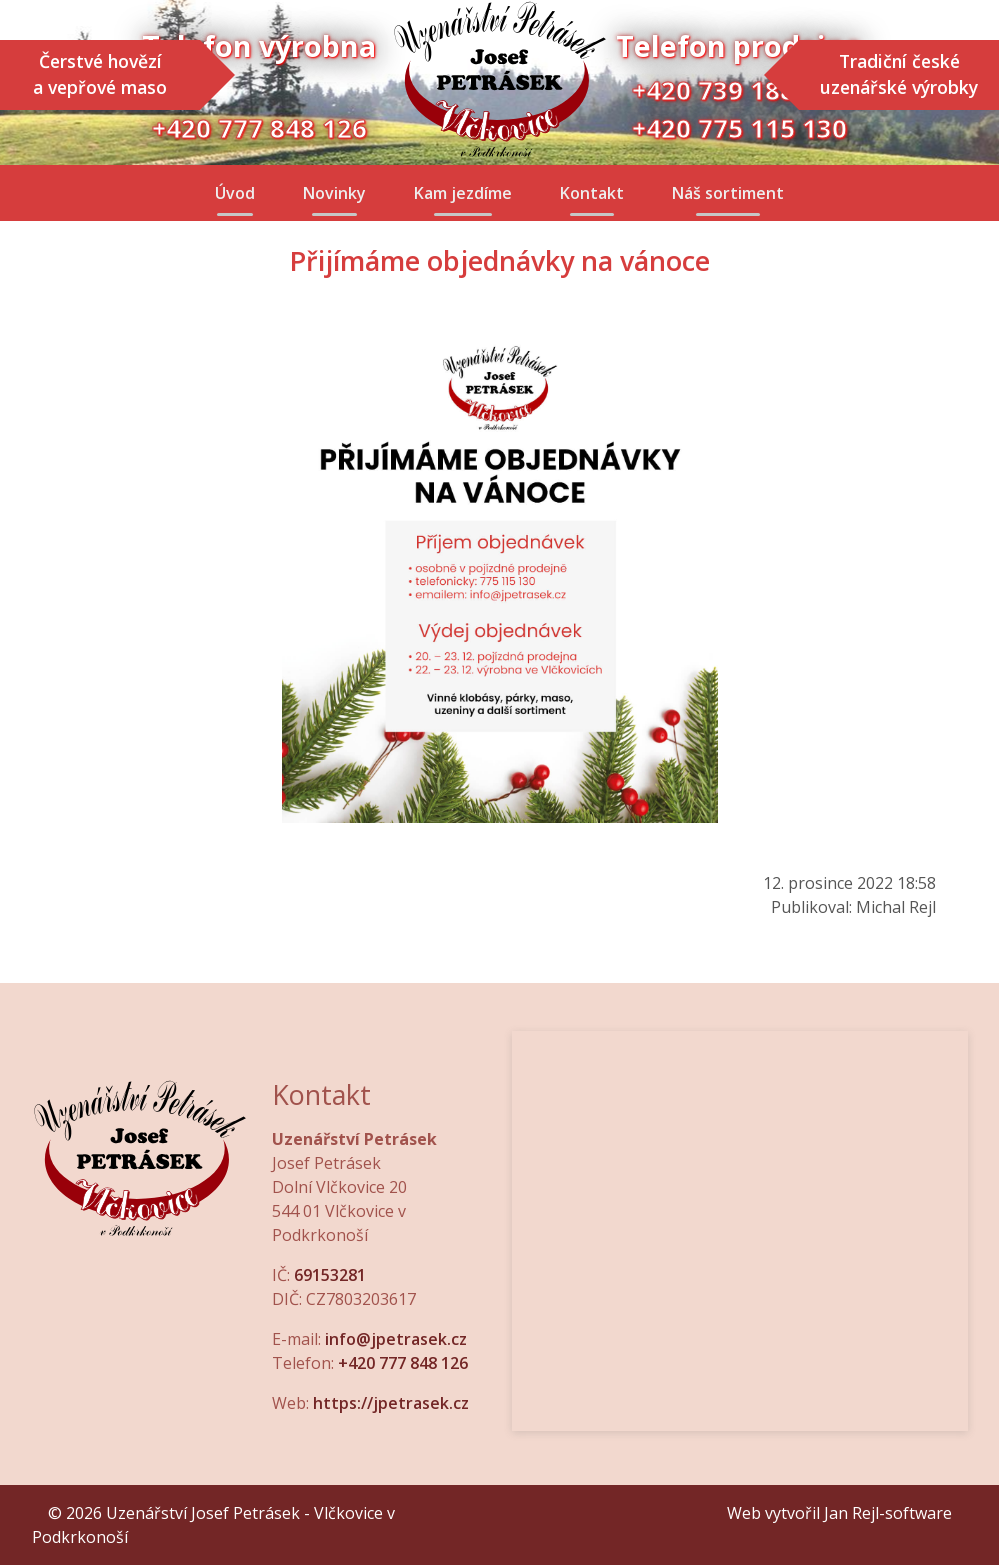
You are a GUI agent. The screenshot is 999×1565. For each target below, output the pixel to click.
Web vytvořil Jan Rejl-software (839, 1513)
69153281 (330, 1275)
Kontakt (592, 193)
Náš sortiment (728, 193)
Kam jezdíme (463, 193)
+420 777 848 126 (403, 1363)
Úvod (235, 193)
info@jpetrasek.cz (396, 1339)
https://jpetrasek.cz (391, 1403)
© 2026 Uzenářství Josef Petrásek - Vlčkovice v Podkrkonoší (213, 1525)
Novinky (334, 193)
